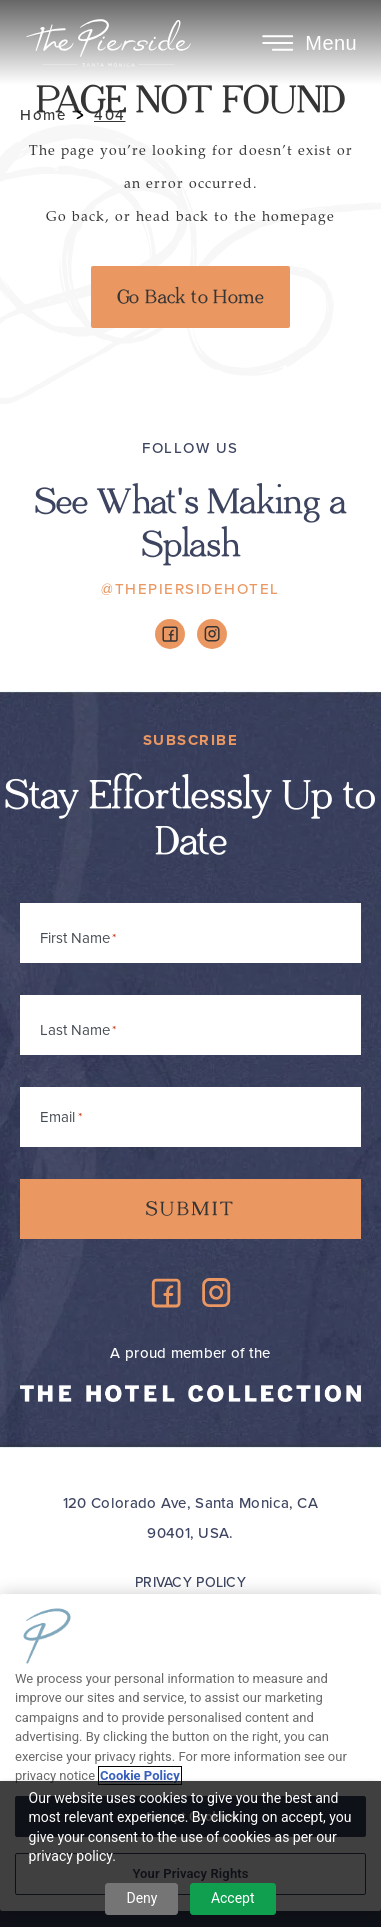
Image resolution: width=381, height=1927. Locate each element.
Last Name (75, 1030)
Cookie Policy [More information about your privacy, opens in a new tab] (140, 1775)
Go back (75, 216)
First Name (75, 938)
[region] (190, 1752)
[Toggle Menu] (277, 43)
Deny (141, 1898)
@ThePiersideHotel (190, 589)
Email (61, 1113)
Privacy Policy (190, 1582)
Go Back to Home (190, 297)
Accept (233, 1898)
